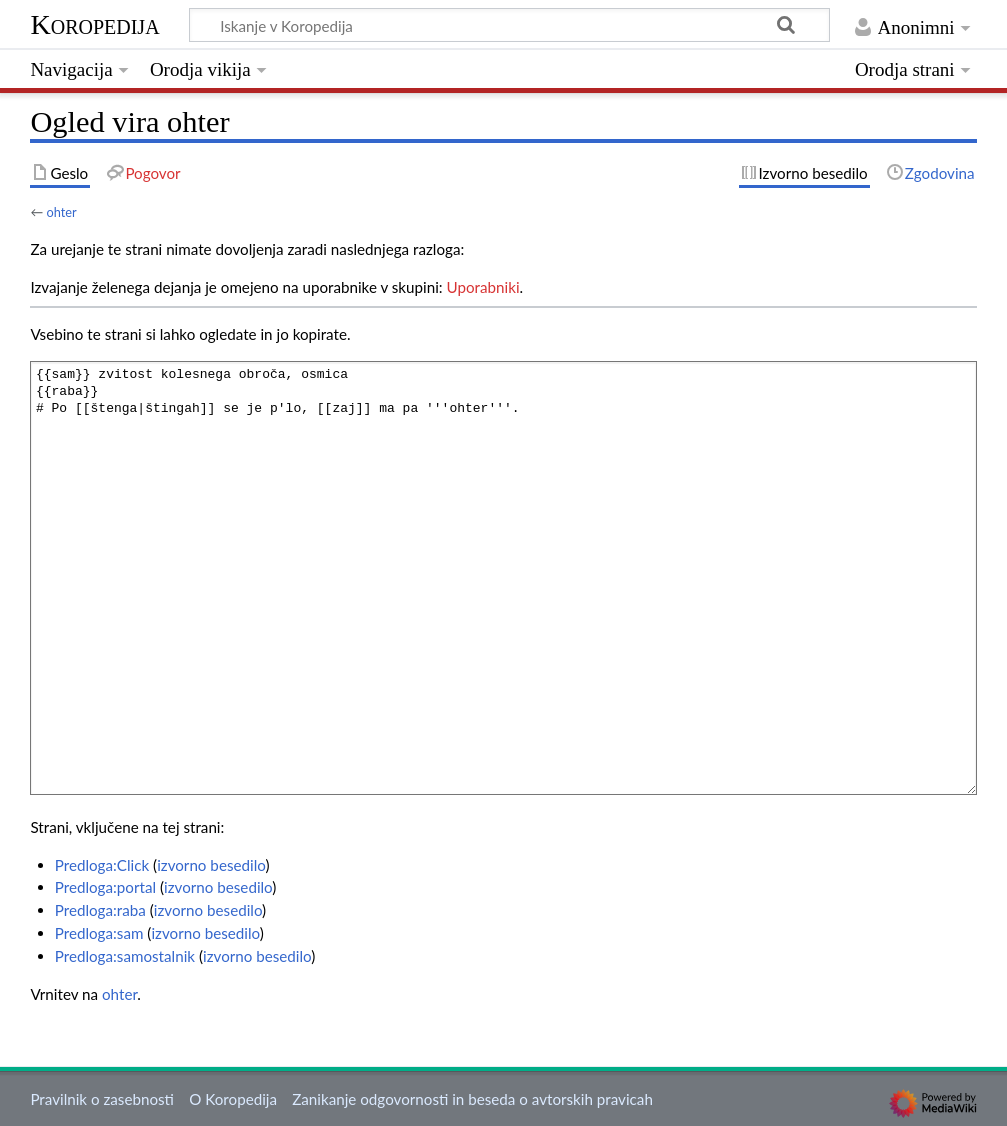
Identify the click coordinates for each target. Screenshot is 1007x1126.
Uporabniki (483, 287)
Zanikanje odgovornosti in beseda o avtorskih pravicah (472, 1099)
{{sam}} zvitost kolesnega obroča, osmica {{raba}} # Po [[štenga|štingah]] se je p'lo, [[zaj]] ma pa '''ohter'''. (503, 577)
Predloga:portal (105, 887)
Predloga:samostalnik (125, 956)
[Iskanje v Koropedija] (509, 25)
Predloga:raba (100, 910)
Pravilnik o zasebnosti (102, 1099)
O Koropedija (233, 1099)
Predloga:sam (99, 933)
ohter (61, 212)
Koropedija (94, 24)
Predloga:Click (102, 865)
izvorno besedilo (211, 865)
